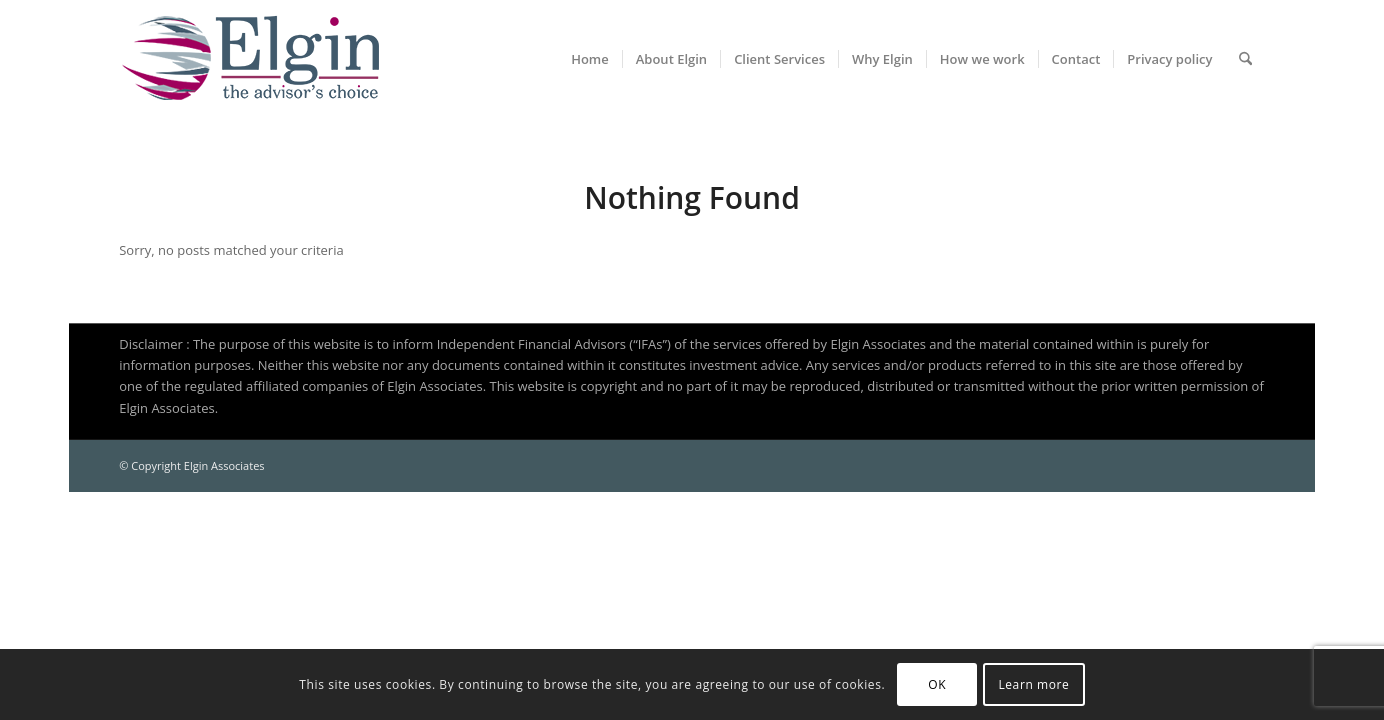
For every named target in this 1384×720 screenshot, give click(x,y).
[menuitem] (590, 59)
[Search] (1245, 59)
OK (937, 684)
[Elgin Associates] (249, 59)
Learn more (1033, 684)
